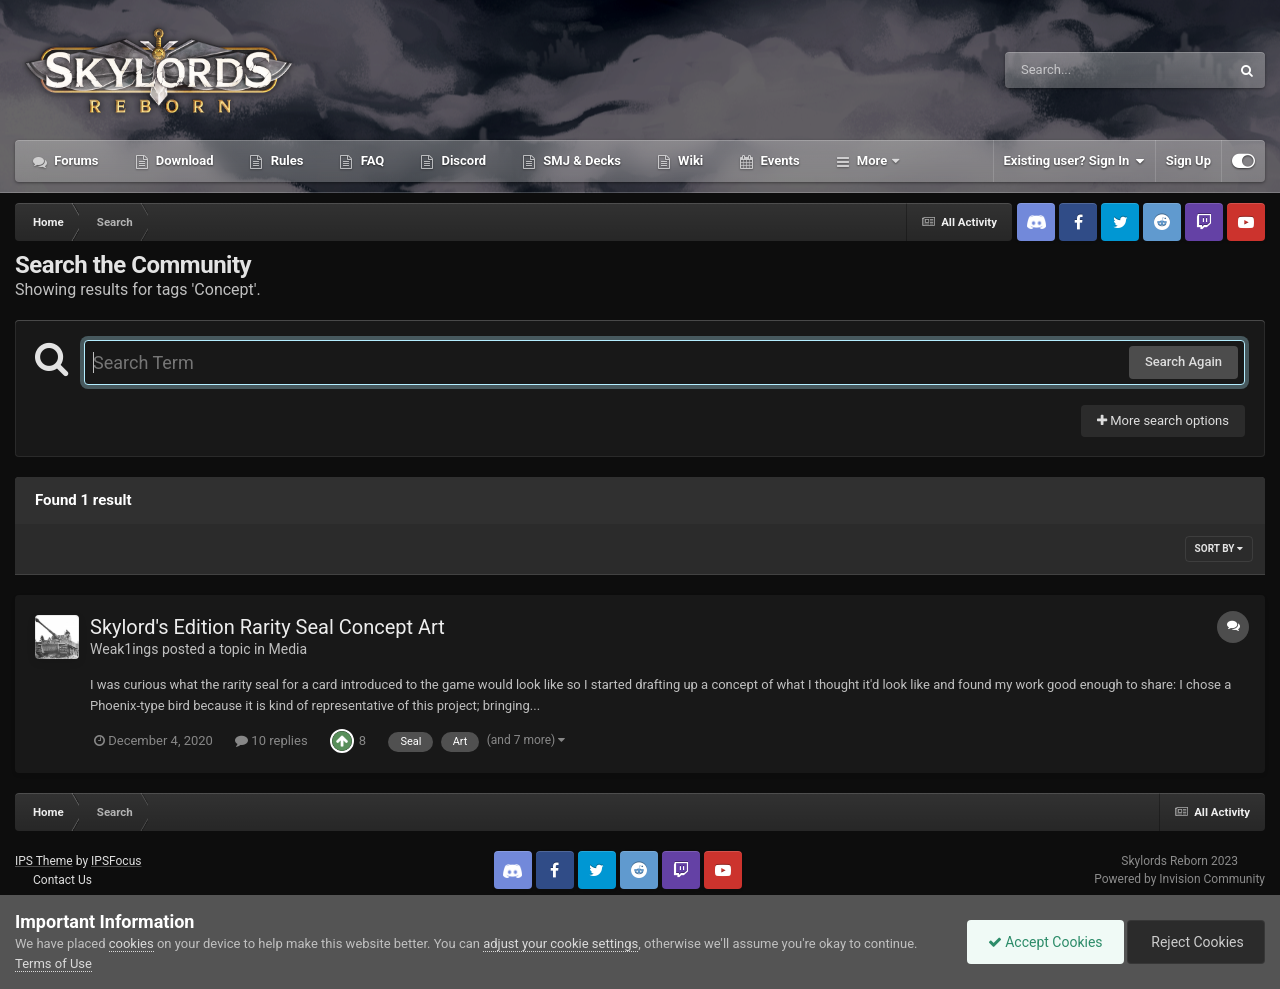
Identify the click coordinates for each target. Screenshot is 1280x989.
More (872, 160)
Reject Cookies (1196, 942)
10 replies (271, 740)
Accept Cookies (1045, 942)
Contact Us (62, 880)
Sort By (1219, 548)
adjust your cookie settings (560, 943)
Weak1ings (124, 649)
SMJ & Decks (580, 160)
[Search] (1067, 70)
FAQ (370, 160)
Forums (75, 160)
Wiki (689, 160)
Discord (462, 160)
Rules (285, 160)
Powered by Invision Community (1179, 879)
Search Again (1183, 361)
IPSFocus (116, 861)
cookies (131, 943)
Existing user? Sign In (1074, 161)
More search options (1163, 420)
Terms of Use (53, 963)
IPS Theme (44, 861)
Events (778, 160)
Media (288, 649)
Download (183, 160)
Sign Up (1188, 160)
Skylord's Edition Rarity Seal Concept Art (267, 627)
